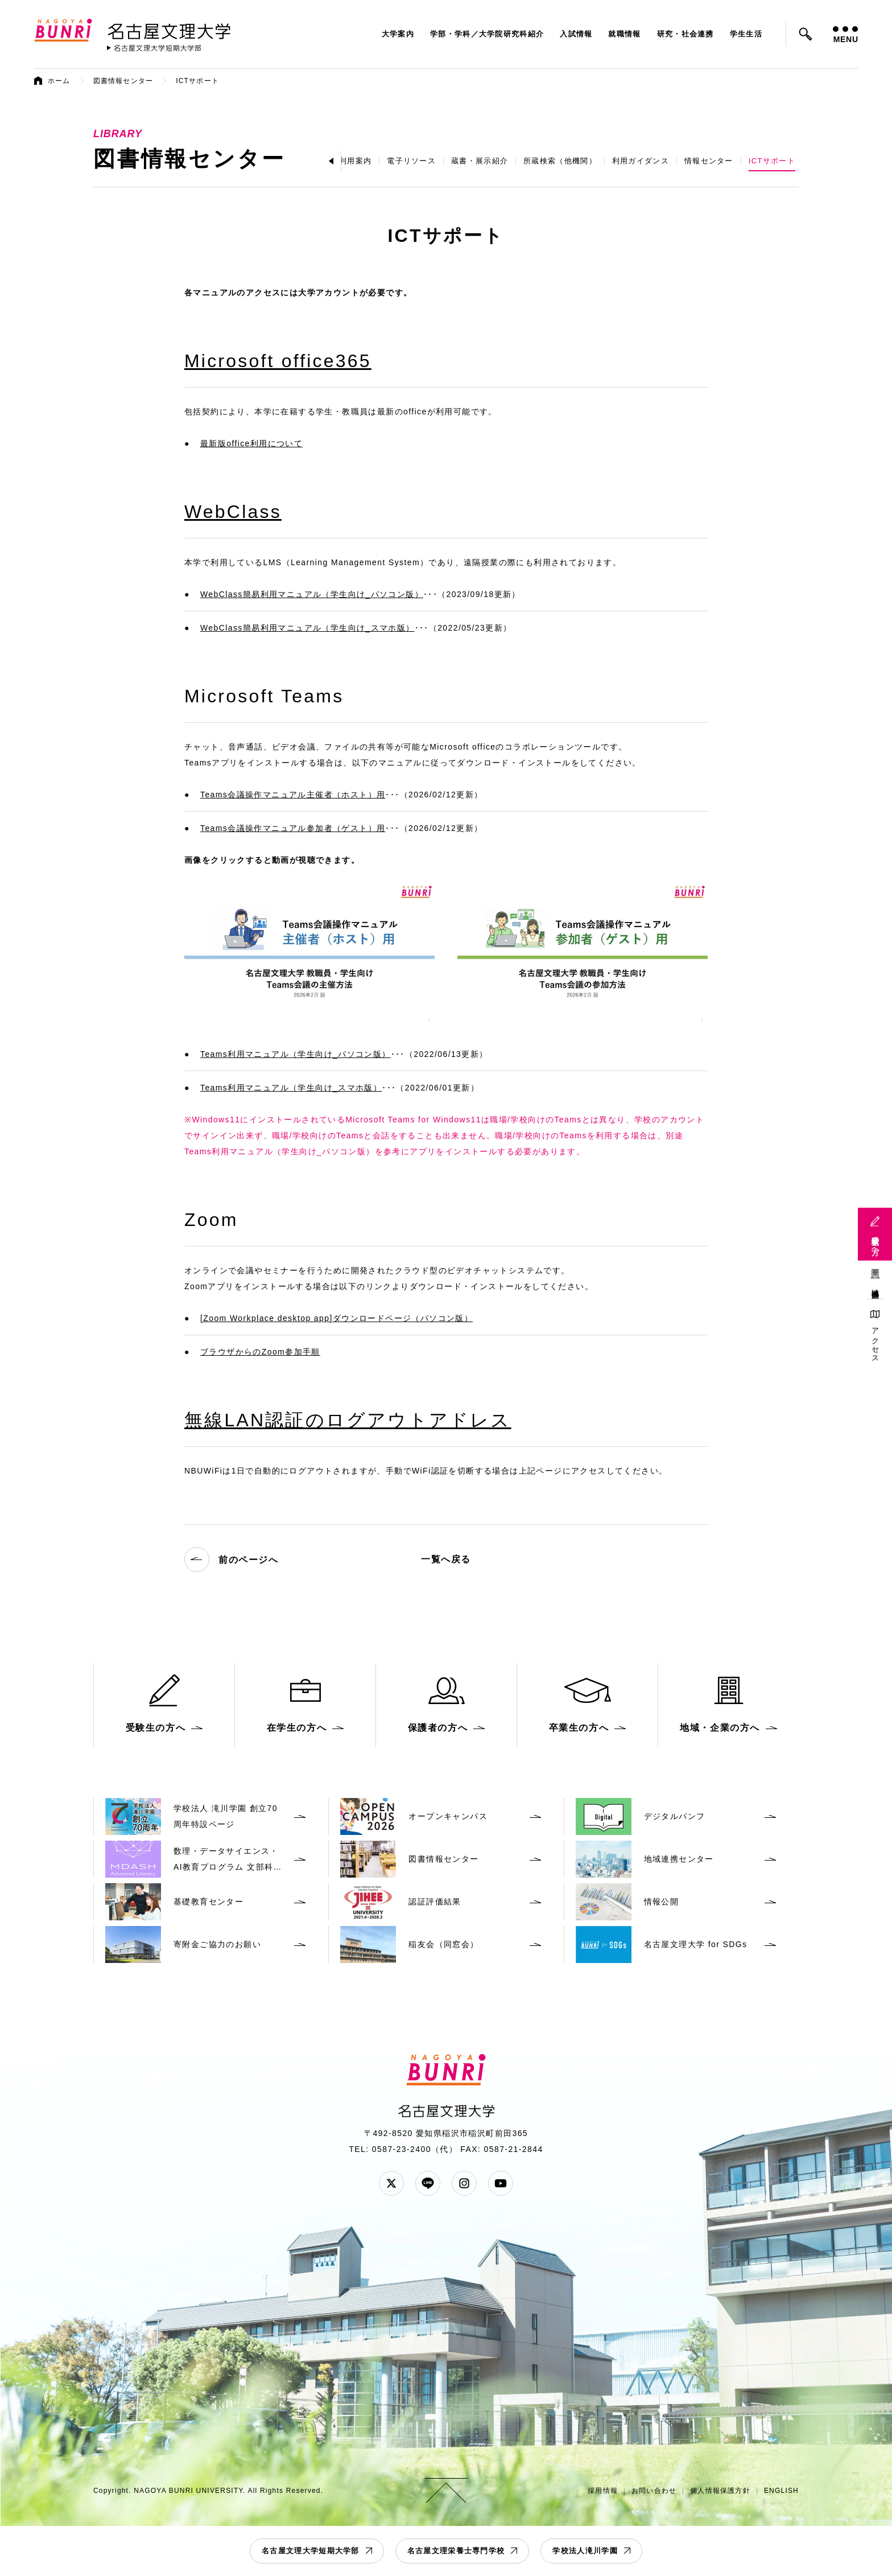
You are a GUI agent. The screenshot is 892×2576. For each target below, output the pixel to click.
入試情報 (576, 34)
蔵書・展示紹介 (479, 161)
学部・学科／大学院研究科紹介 (487, 34)
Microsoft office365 (277, 361)
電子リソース (411, 161)
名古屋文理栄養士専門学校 (456, 2550)
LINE (427, 2183)
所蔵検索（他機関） (560, 161)
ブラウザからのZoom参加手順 (260, 1351)
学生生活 (746, 34)
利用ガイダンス (640, 161)
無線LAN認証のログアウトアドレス (347, 1420)
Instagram (464, 2183)
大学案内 (398, 34)
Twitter (391, 2183)
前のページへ (231, 1559)
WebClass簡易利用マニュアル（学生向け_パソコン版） (311, 594)
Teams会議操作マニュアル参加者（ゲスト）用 (292, 828)
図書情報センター (123, 81)
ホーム (59, 81)
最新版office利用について (251, 443)
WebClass (233, 511)
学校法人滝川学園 (584, 2550)
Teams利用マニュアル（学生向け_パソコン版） (295, 1054)
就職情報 (624, 34)
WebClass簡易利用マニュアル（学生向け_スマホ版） (307, 627)
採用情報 (603, 2491)
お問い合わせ (653, 2491)
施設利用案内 (347, 161)
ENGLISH (781, 2491)
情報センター (708, 161)
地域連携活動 (875, 1285)
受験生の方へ (875, 1241)
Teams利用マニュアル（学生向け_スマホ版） (291, 1087)
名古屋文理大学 (169, 29)
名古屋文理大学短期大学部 (311, 2550)
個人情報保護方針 (720, 2491)
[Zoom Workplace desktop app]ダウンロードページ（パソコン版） (336, 1318)
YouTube (500, 2183)
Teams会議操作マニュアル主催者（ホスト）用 (292, 794)
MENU (845, 35)
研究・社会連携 (685, 34)
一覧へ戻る (446, 1559)
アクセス (875, 1341)
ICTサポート (772, 161)
